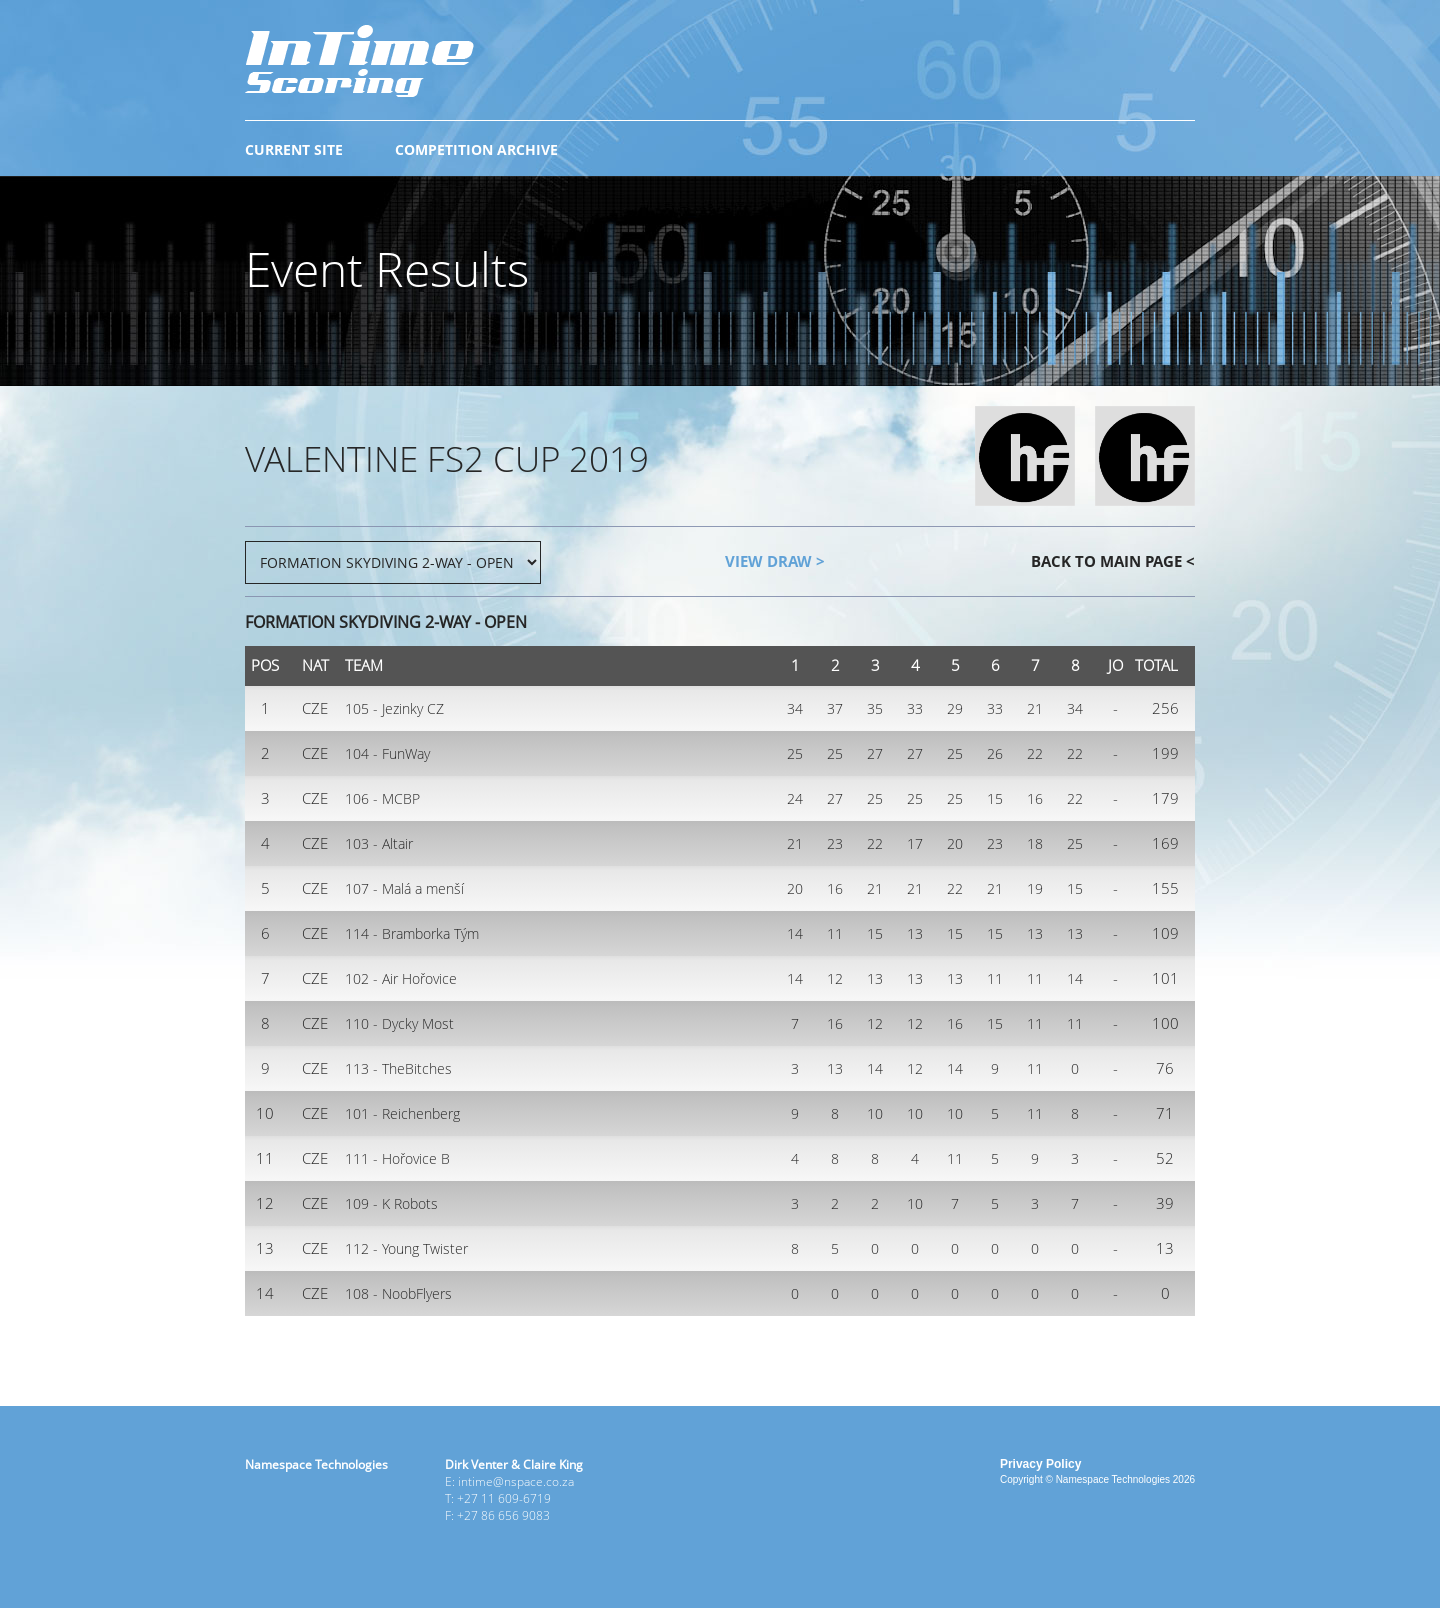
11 (835, 933)
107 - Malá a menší (404, 888)
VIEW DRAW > (775, 561)
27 (875, 753)
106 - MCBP (382, 798)
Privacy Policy (1040, 1464)
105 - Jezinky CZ (394, 708)
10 (875, 1113)
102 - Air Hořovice (401, 978)
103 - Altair (379, 843)
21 (1035, 708)
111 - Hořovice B (397, 1158)
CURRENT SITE (294, 149)
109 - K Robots (391, 1203)
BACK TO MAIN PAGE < (1113, 561)
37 (835, 708)
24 (795, 798)
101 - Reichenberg (402, 1113)
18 (1035, 843)
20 (955, 843)
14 (795, 933)
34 (795, 708)
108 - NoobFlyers (398, 1293)
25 (795, 753)
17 (915, 843)
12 (835, 978)
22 (1035, 753)
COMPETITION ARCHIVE (476, 149)
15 (995, 798)
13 (915, 933)
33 (915, 708)
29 (955, 708)
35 (875, 708)
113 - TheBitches (398, 1068)
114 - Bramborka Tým (412, 933)
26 (995, 753)
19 (1035, 888)
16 (1035, 798)
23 (835, 843)
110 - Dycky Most (399, 1023)
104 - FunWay (387, 753)
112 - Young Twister (406, 1248)
